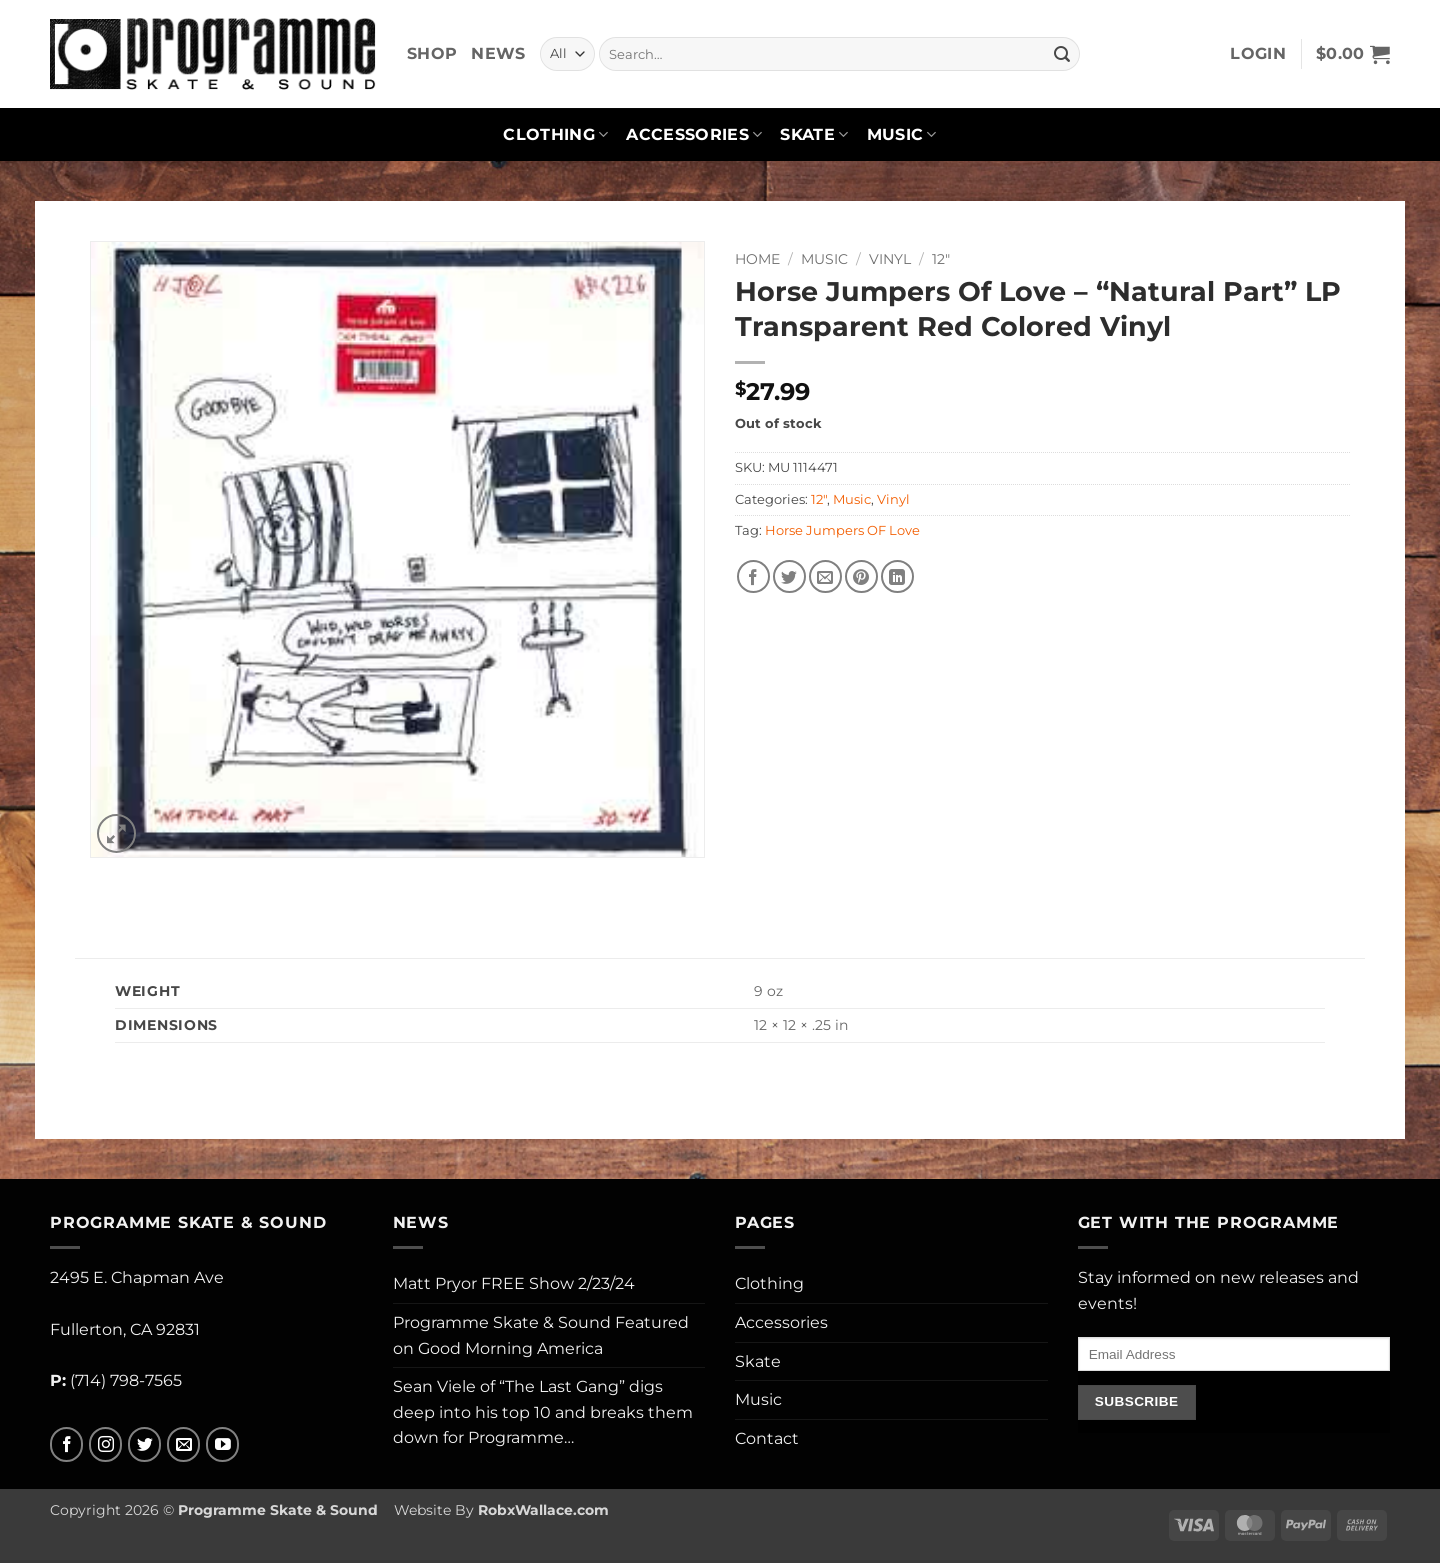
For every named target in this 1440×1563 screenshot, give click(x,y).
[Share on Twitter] (789, 576)
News (498, 53)
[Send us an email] (183, 1444)
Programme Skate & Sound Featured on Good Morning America (541, 1335)
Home (757, 259)
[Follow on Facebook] (66, 1444)
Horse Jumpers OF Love (842, 530)
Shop (432, 53)
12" (941, 259)
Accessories (694, 135)
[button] (1258, 54)
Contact (767, 1438)
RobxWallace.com (543, 1510)
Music (902, 135)
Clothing (555, 135)
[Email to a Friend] (825, 576)
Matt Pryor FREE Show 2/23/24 (514, 1283)
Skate (814, 135)
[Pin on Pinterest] (861, 576)
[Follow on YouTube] (222, 1444)
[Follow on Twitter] (144, 1444)
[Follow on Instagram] (105, 1444)
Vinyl (890, 259)
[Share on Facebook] (753, 576)
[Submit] (1062, 54)
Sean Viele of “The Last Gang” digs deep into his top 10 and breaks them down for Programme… (543, 1412)
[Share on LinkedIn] (897, 576)
